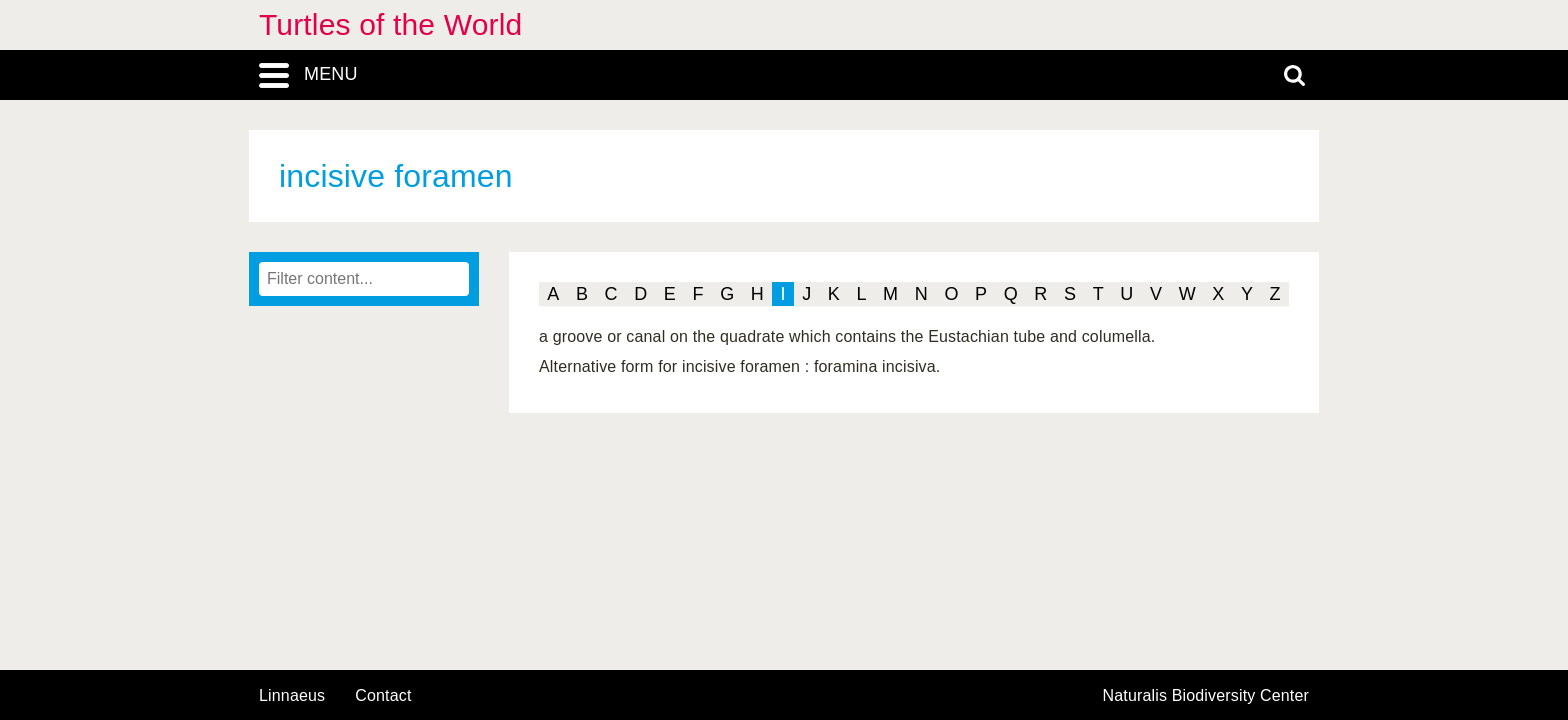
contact (383, 695)
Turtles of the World (390, 24)
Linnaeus (292, 696)
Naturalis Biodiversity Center (1206, 696)
